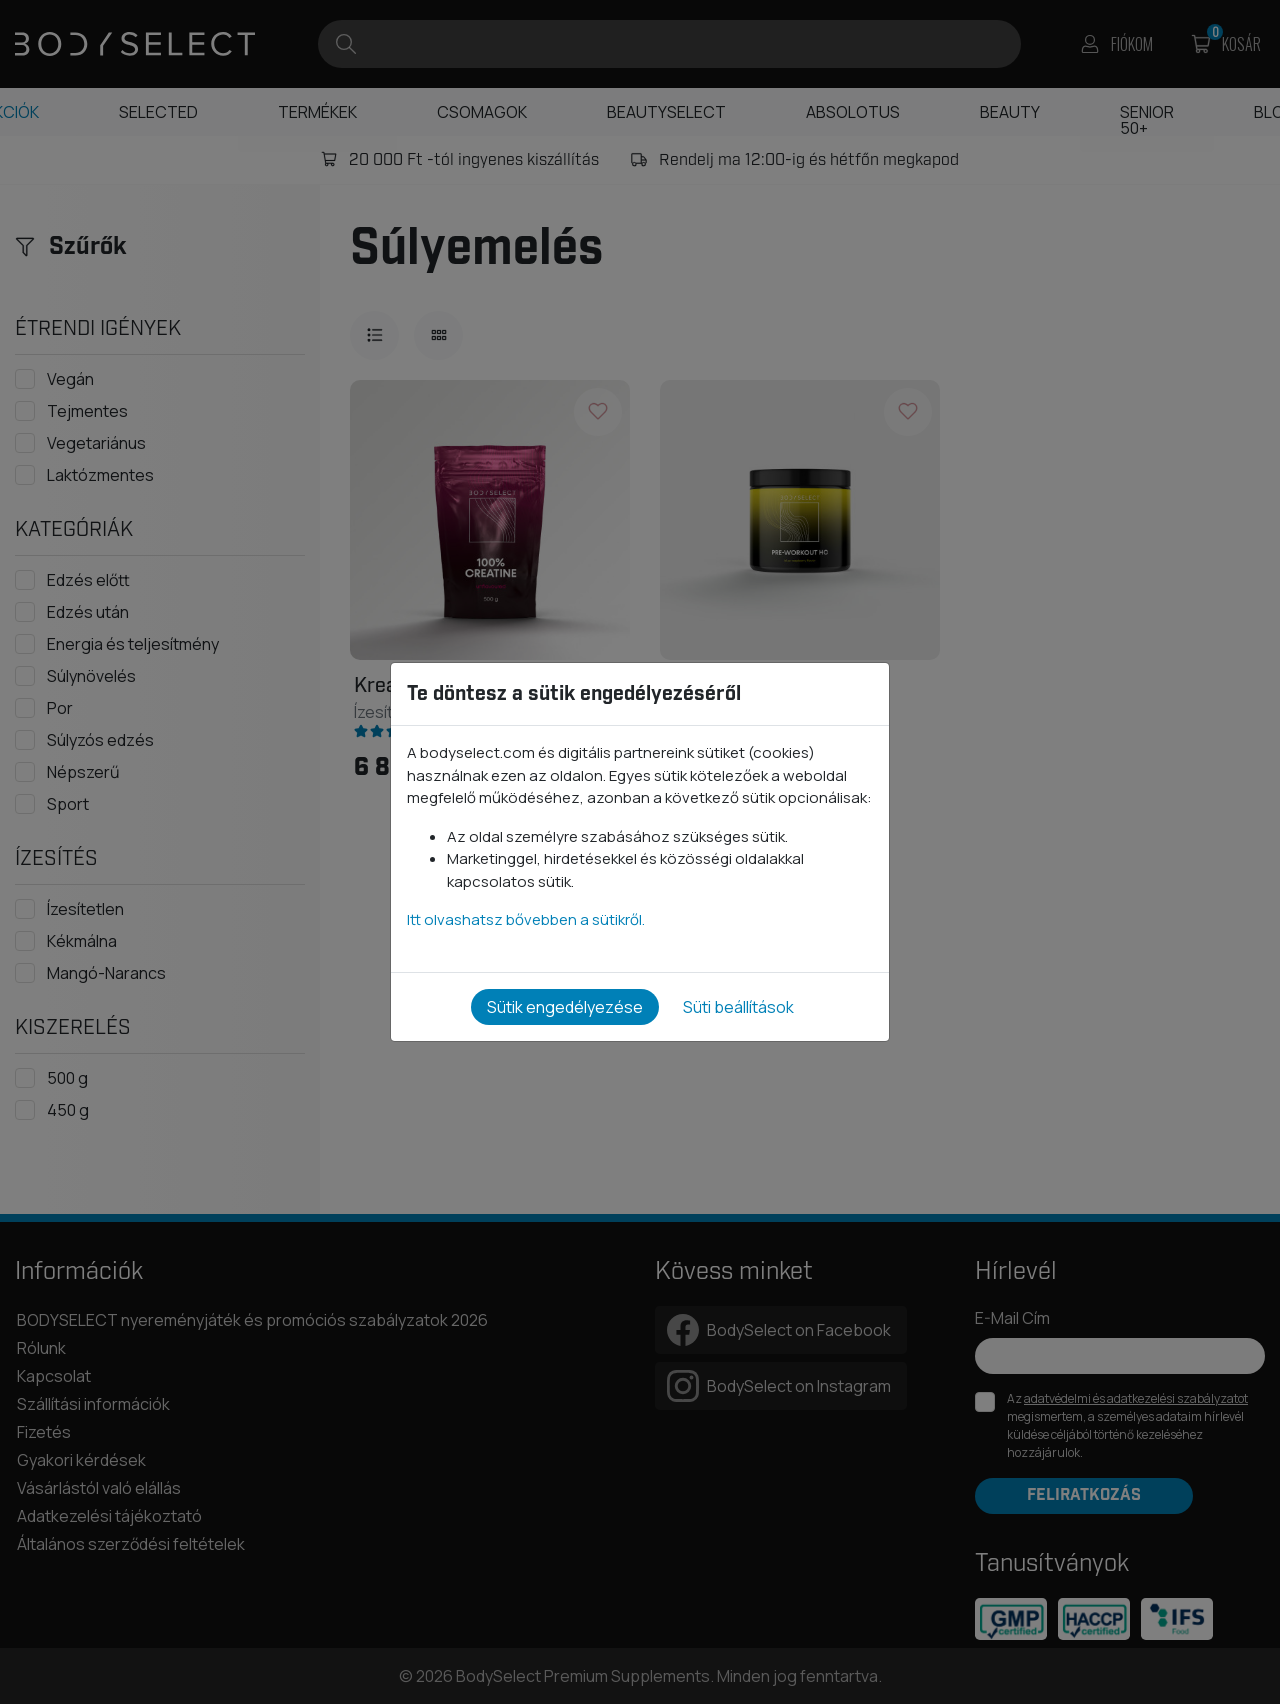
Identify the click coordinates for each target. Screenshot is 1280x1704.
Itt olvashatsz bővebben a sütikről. (526, 919)
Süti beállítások (738, 1007)
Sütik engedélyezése (565, 1007)
